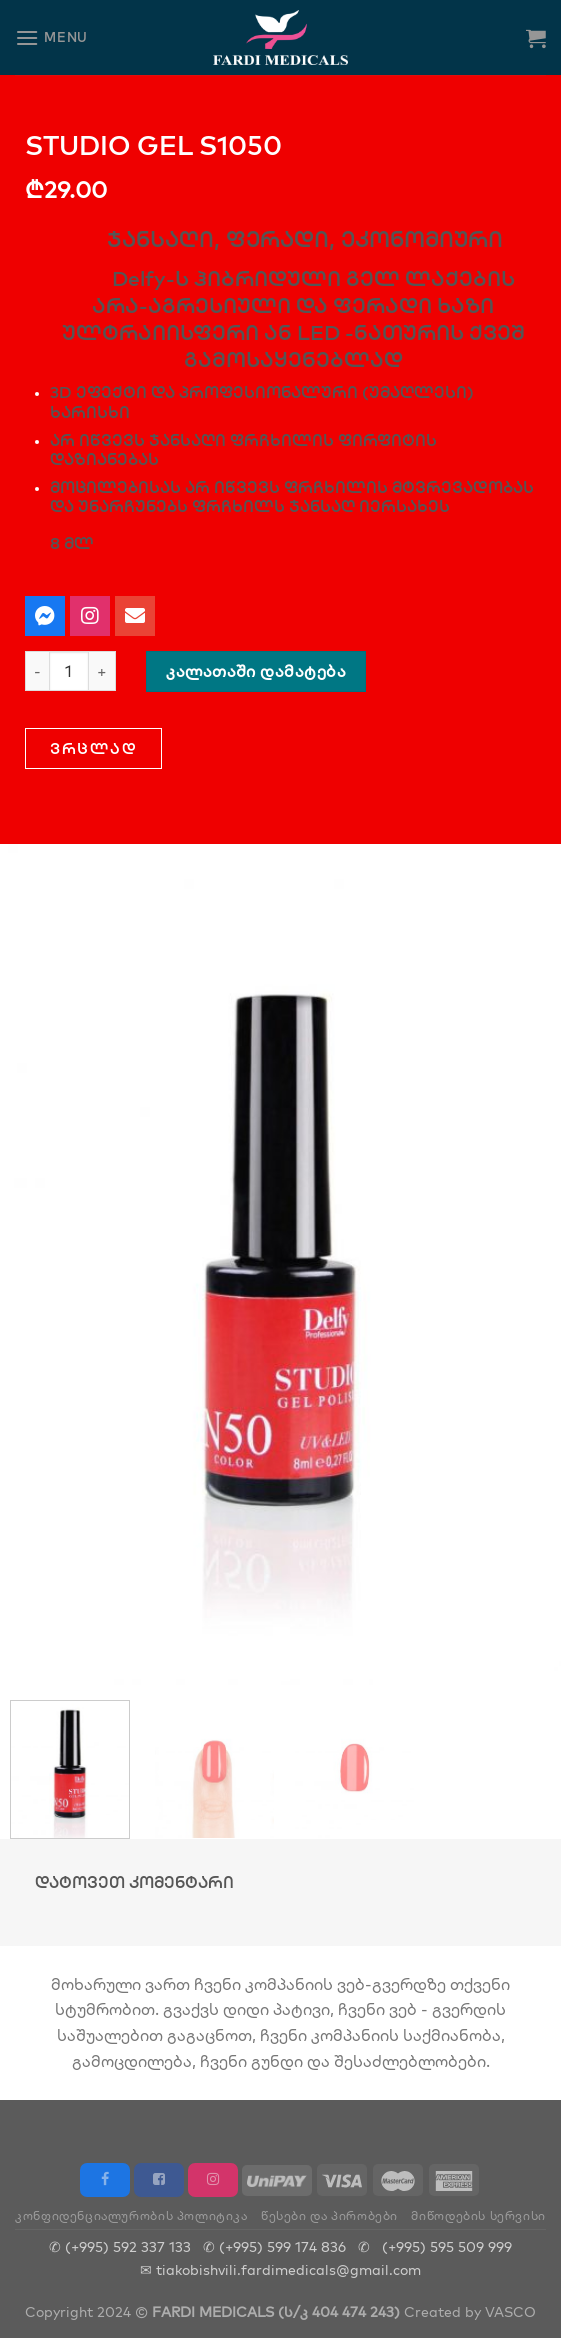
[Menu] (51, 37)
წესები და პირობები (329, 2215)
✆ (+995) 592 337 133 (120, 2246)
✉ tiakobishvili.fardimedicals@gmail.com (280, 2269)
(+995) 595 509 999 (447, 2246)
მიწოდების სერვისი (478, 2215)
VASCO (510, 2311)
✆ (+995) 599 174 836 (274, 2246)
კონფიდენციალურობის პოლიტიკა (131, 2215)
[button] (93, 748)
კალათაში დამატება (256, 671)
